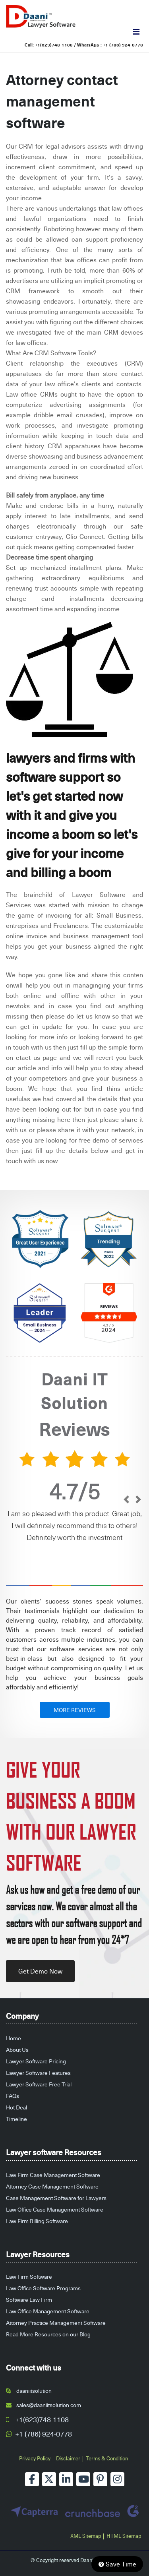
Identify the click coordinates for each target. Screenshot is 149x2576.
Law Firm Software (29, 2276)
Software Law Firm (29, 2299)
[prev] (126, 1500)
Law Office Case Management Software (54, 2209)
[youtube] (83, 2479)
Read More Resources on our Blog (48, 2334)
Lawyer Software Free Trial (39, 2084)
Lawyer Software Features (38, 2072)
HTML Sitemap (123, 2535)
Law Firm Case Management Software (53, 2175)
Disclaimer (68, 2458)
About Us (17, 2049)
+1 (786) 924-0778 (123, 45)
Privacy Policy (34, 2458)
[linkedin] (66, 2479)
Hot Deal (16, 2107)
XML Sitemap (85, 2535)
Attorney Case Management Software (52, 2186)
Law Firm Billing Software (37, 2221)
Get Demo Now (40, 1971)
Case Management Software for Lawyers (56, 2198)
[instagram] (117, 2479)
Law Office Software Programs (43, 2288)
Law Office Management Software (47, 2311)
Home (13, 2038)
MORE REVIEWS (75, 1710)
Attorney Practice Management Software (56, 2322)
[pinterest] (100, 2479)
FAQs (12, 2096)
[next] (138, 1500)
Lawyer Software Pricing (36, 2061)
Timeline (16, 2119)
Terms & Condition (107, 2458)
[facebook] (32, 2479)
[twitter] (49, 2479)
